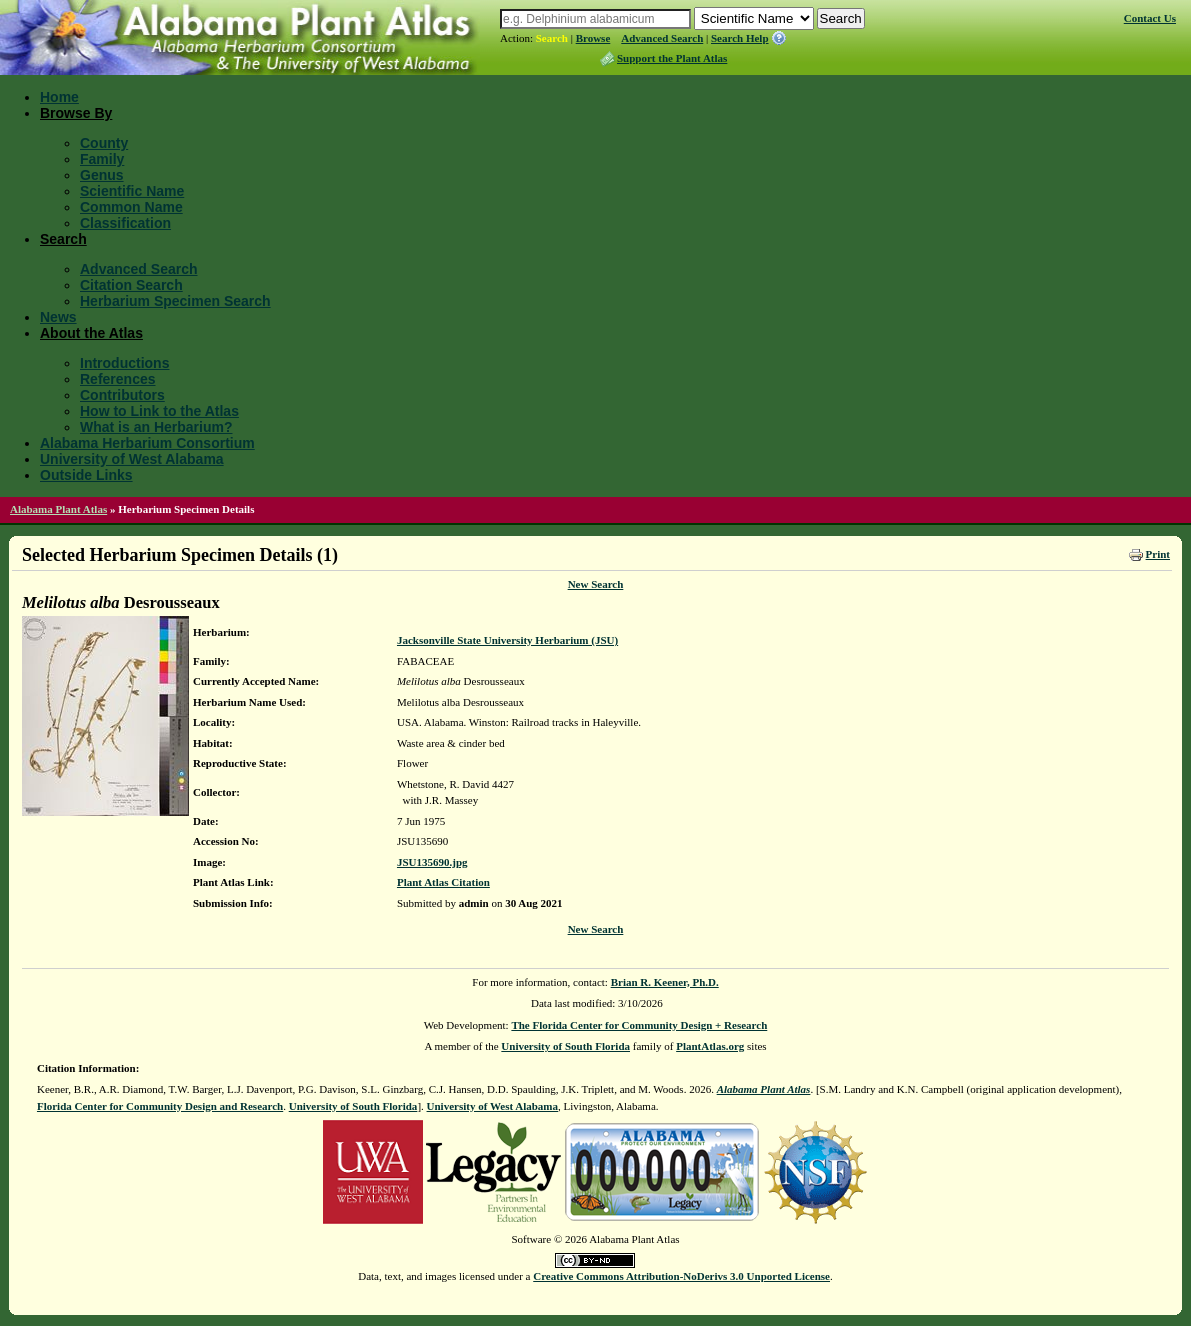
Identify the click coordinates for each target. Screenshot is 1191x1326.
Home (59, 97)
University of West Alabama (132, 459)
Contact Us (1150, 18)
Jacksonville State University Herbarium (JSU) (507, 640)
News (58, 317)
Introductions (124, 363)
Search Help (740, 38)
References (118, 379)
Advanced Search (662, 38)
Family (102, 159)
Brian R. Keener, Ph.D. (665, 982)
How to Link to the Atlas (159, 411)
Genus (102, 175)
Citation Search (131, 285)
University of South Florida (565, 1046)
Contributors (122, 395)
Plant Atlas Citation (443, 882)
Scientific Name (132, 191)
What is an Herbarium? (156, 427)
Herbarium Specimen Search (175, 301)
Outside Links (86, 475)
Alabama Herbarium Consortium (147, 443)
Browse (593, 38)
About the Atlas (91, 333)
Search (552, 38)
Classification (125, 223)
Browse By (76, 113)
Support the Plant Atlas (672, 58)
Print (1158, 554)
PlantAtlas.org (710, 1046)
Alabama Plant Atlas (58, 509)
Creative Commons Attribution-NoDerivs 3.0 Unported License (681, 1276)
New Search (596, 584)
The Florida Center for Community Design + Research (639, 1025)
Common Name (131, 207)
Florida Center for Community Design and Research (160, 1106)
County (104, 143)
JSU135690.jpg (432, 862)
